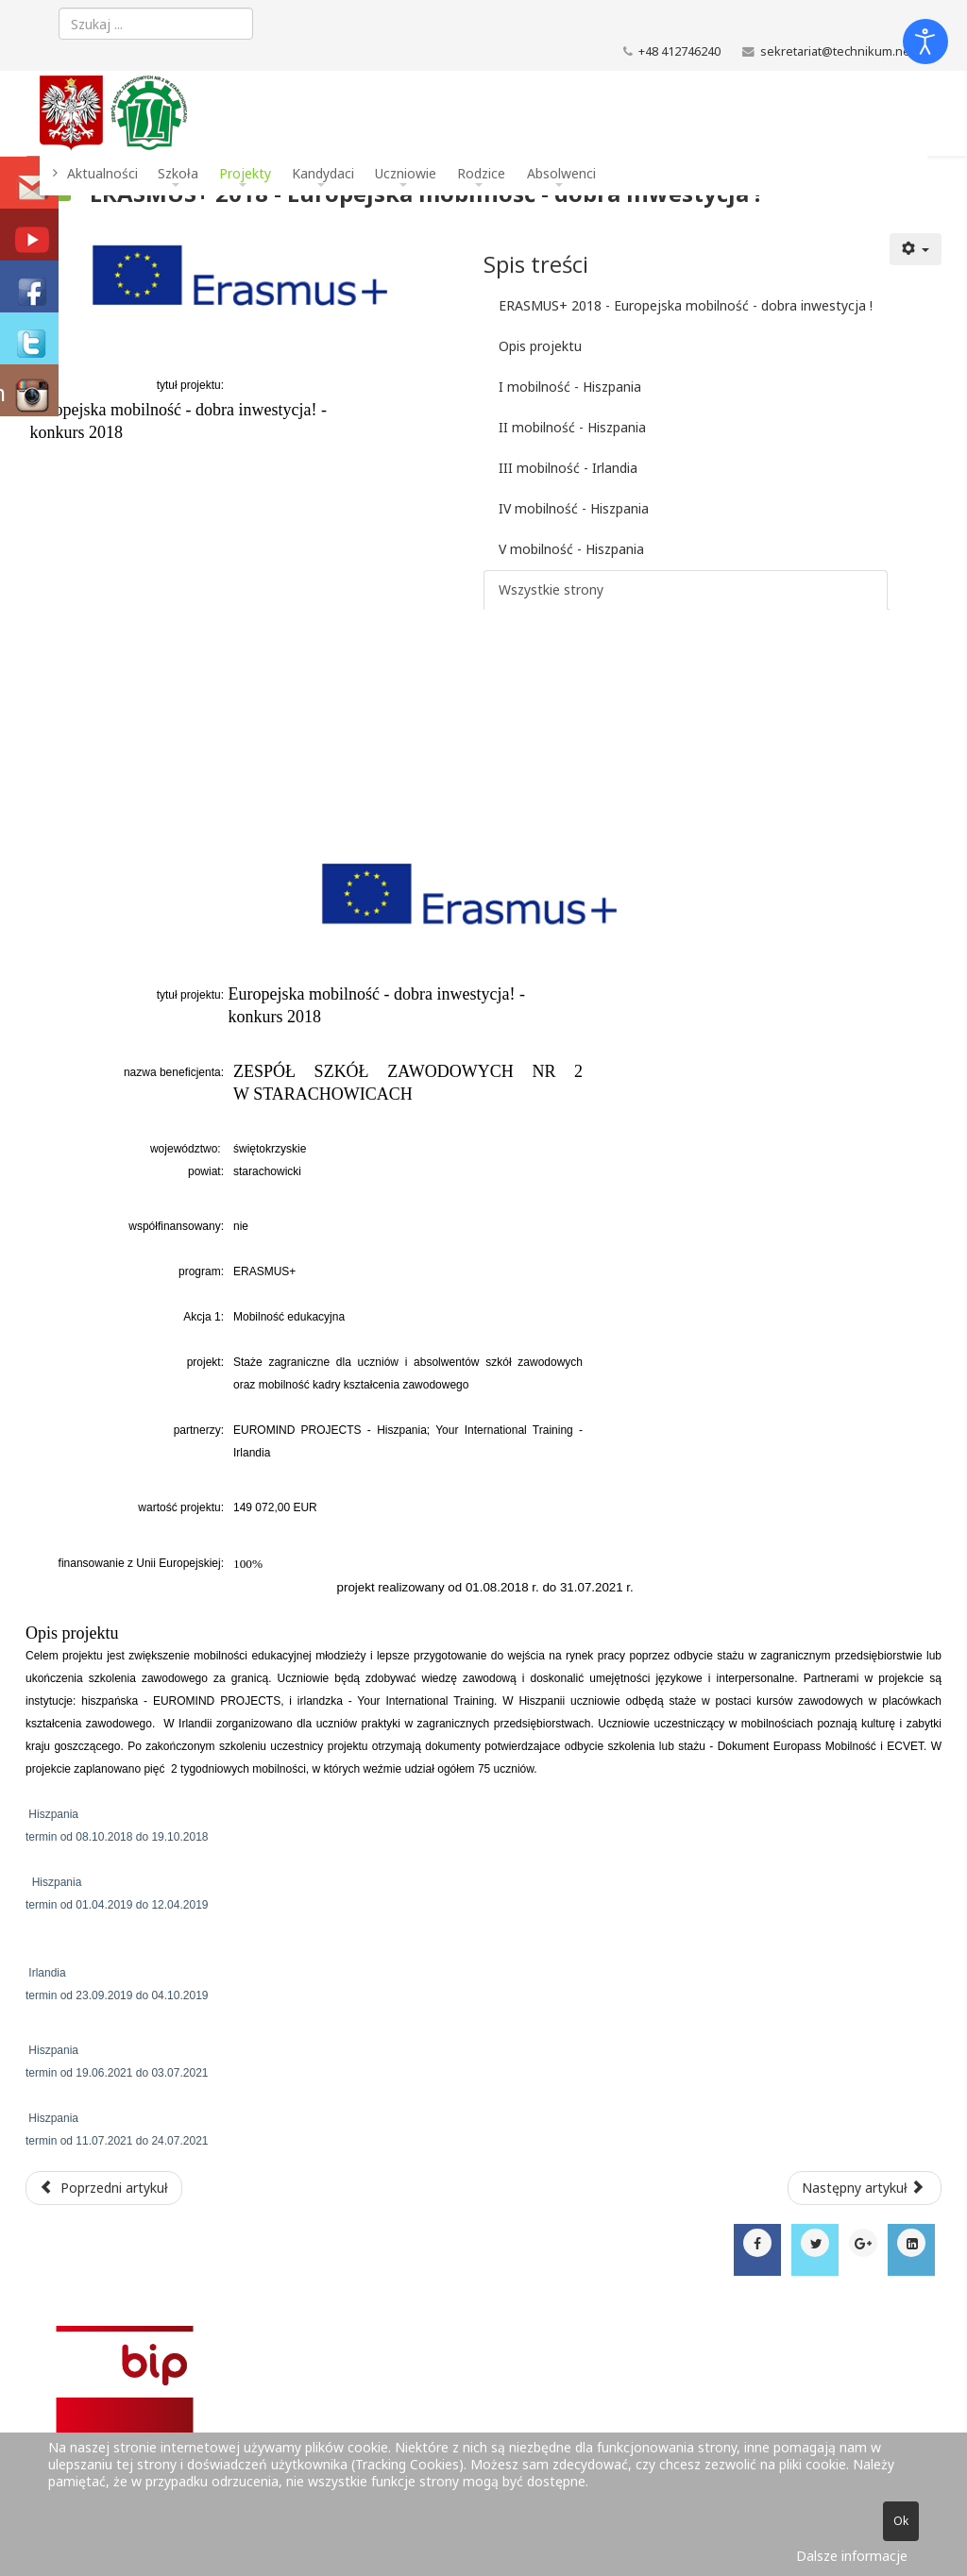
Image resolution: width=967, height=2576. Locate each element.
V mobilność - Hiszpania (571, 549)
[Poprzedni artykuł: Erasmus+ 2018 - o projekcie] (103, 2188)
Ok (900, 2521)
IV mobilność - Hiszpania (574, 508)
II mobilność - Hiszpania (572, 427)
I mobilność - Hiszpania (570, 387)
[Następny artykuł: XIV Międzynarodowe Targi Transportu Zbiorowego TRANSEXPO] (865, 2188)
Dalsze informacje (852, 2556)
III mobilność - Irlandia (568, 468)
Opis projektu (540, 346)
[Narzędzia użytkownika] (916, 249)
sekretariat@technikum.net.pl (843, 51)
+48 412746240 (679, 51)
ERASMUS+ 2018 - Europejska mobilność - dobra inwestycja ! (686, 305)
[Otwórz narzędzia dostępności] (925, 41)
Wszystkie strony (551, 589)
